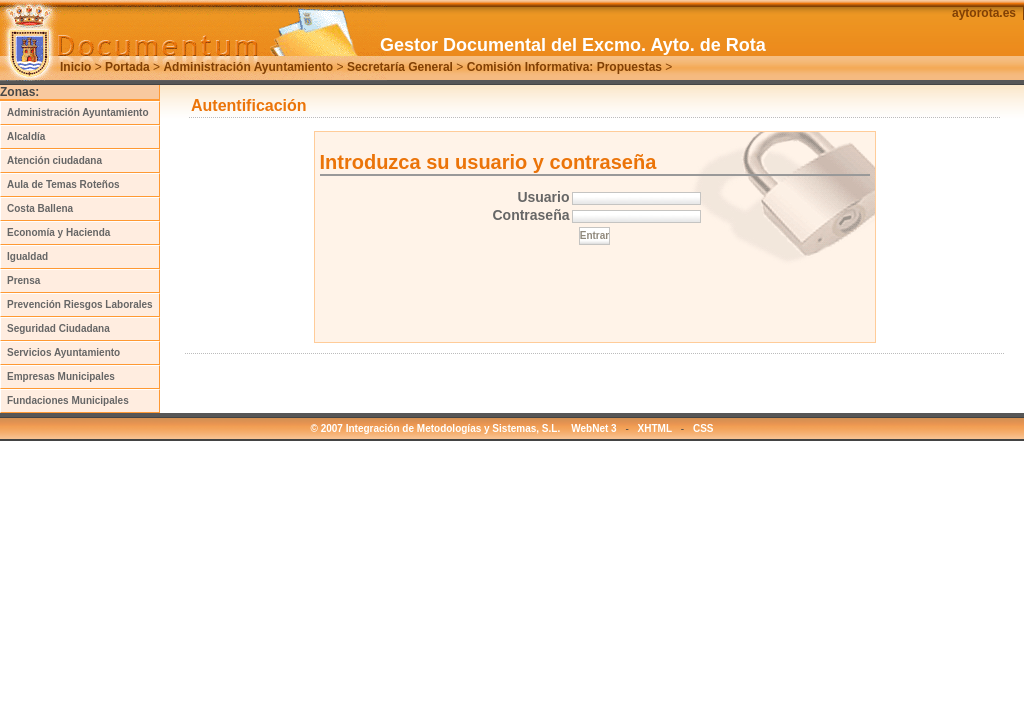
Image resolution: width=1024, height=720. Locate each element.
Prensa (23, 280)
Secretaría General (400, 67)
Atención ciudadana (54, 160)
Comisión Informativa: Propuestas (564, 67)
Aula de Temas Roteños (63, 184)
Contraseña (530, 215)
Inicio (75, 67)
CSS (703, 428)
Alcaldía (26, 136)
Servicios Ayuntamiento (63, 352)
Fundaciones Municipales (68, 400)
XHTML (655, 428)
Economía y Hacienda (58, 232)
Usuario (543, 197)
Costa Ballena (40, 208)
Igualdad (27, 256)
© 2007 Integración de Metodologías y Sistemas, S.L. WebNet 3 (464, 428)
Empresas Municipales (61, 376)
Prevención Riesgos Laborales (80, 304)
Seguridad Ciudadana (58, 328)
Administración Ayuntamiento (248, 67)
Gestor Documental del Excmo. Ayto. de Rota (573, 45)
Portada (127, 67)
